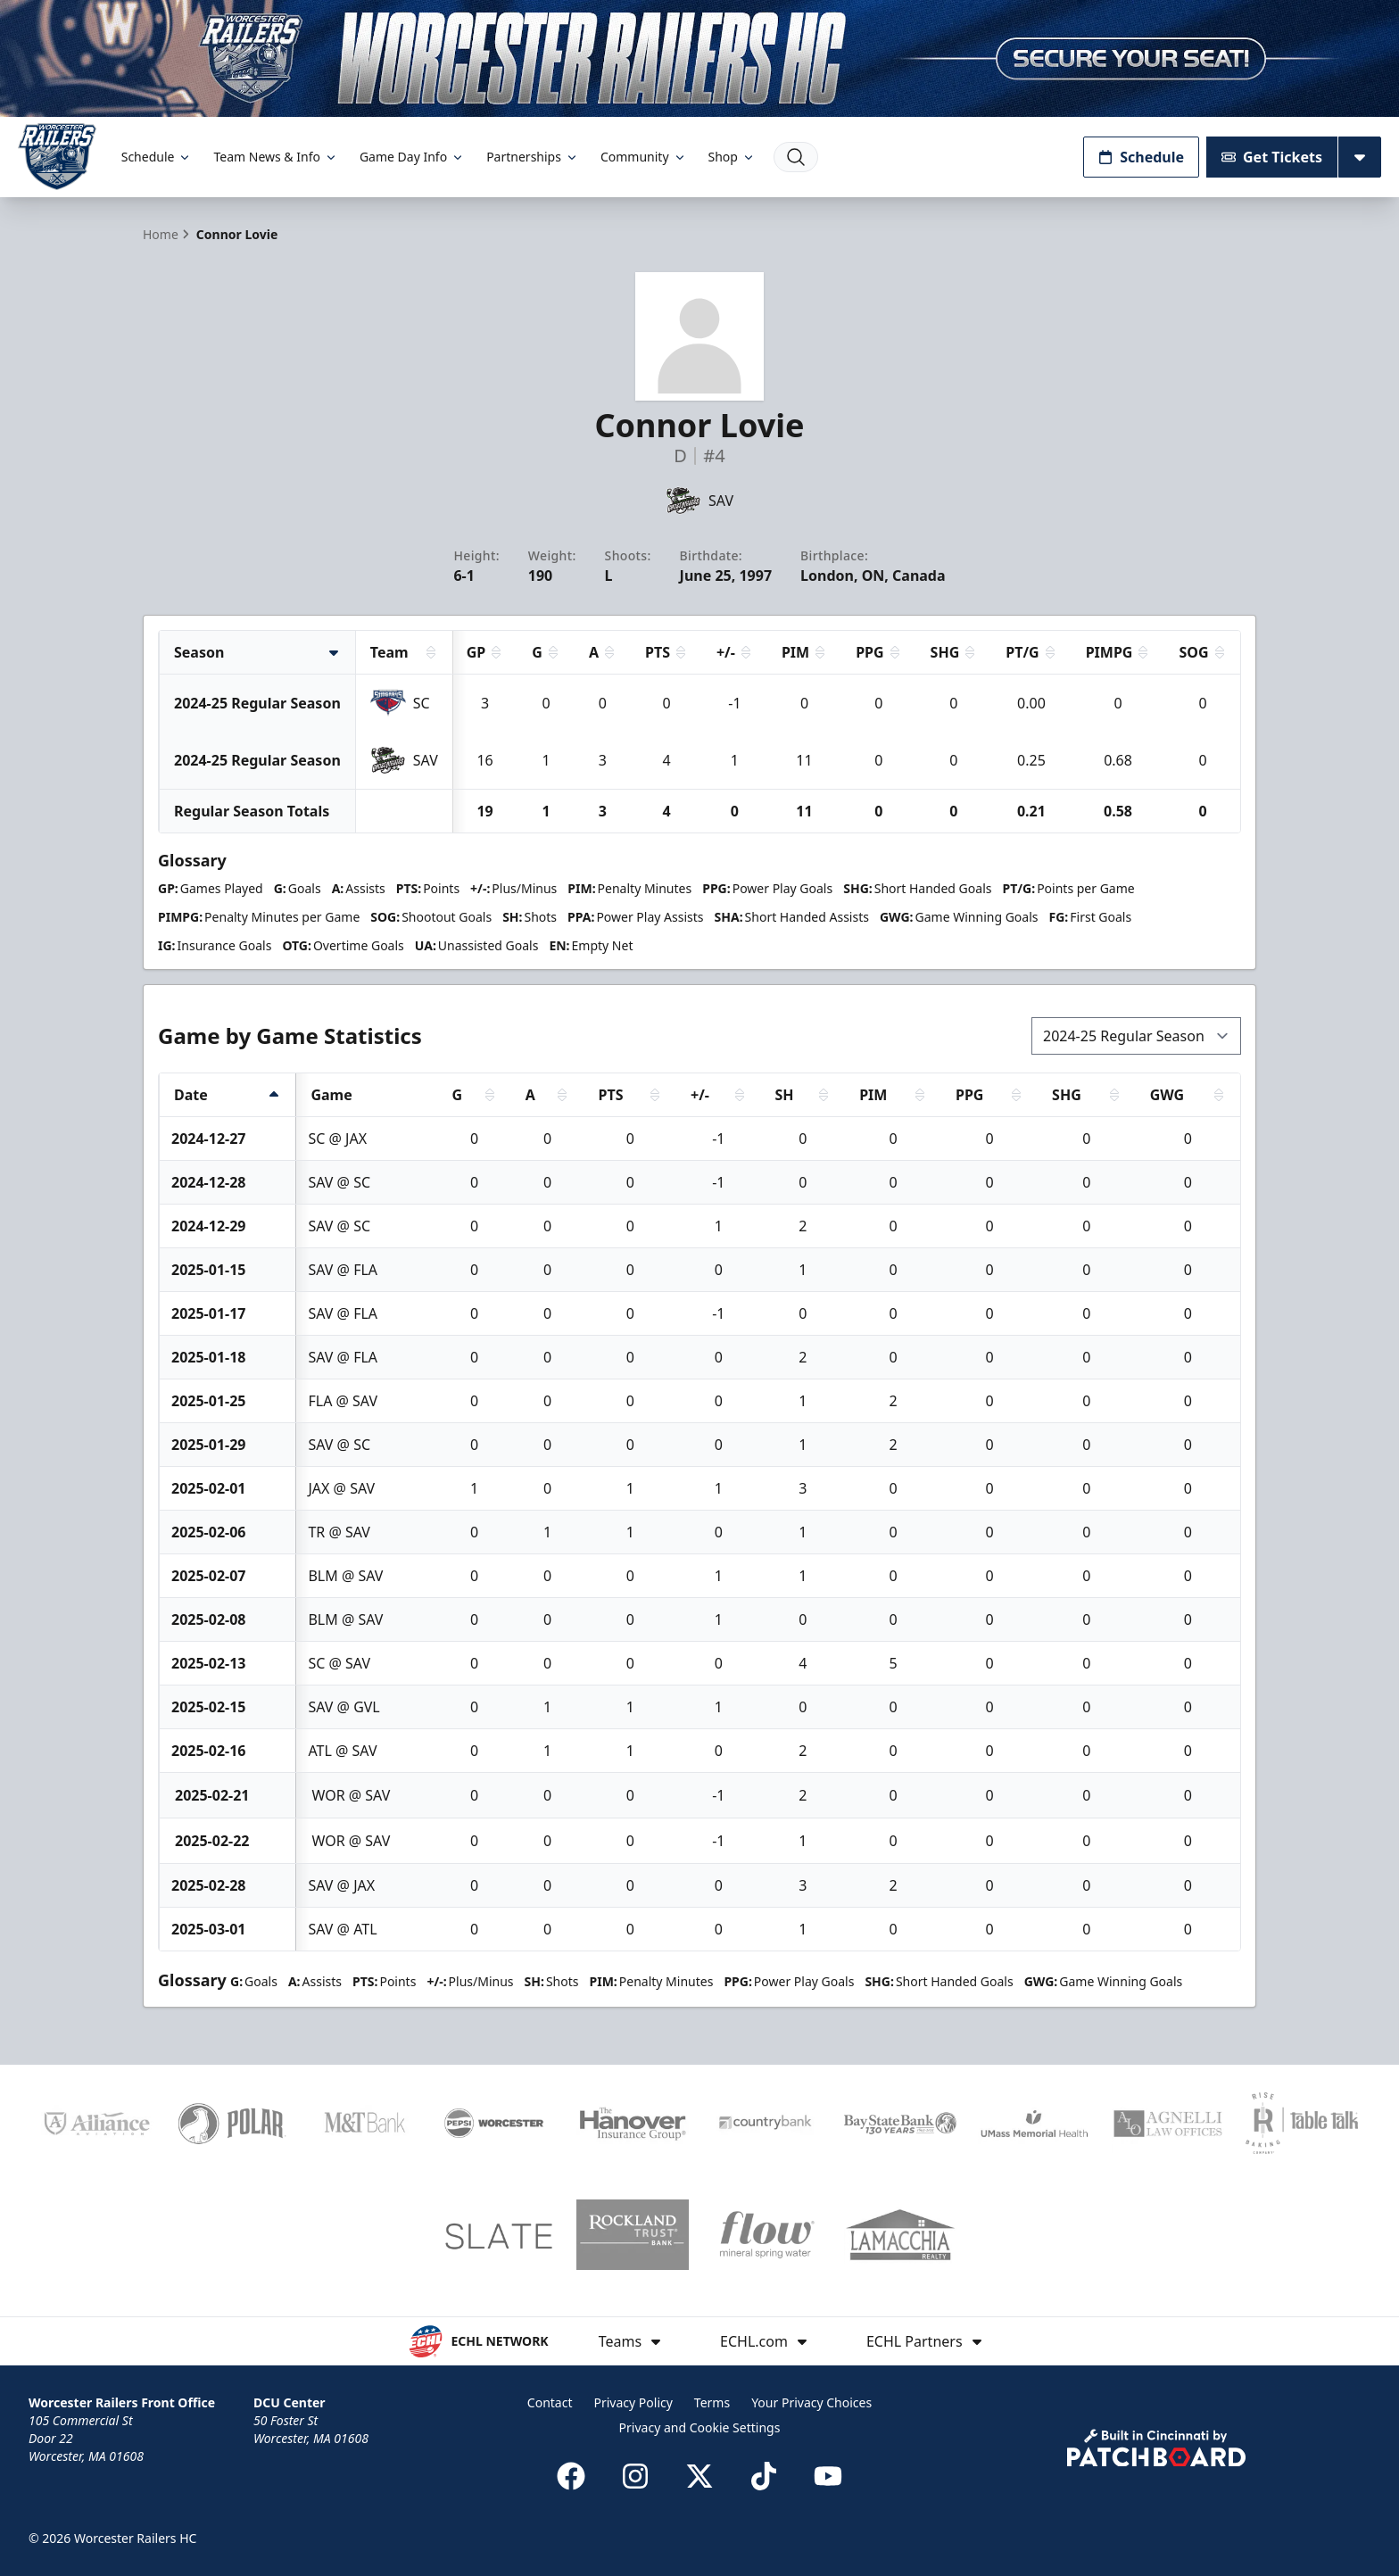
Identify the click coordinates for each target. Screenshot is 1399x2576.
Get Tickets (1271, 157)
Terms (712, 2402)
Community (643, 156)
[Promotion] (699, 58)
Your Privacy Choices (811, 2402)
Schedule (157, 156)
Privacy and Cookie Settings (700, 2427)
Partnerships (532, 156)
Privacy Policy (633, 2402)
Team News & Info (275, 156)
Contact (550, 2402)
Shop (732, 156)
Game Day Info (412, 156)
